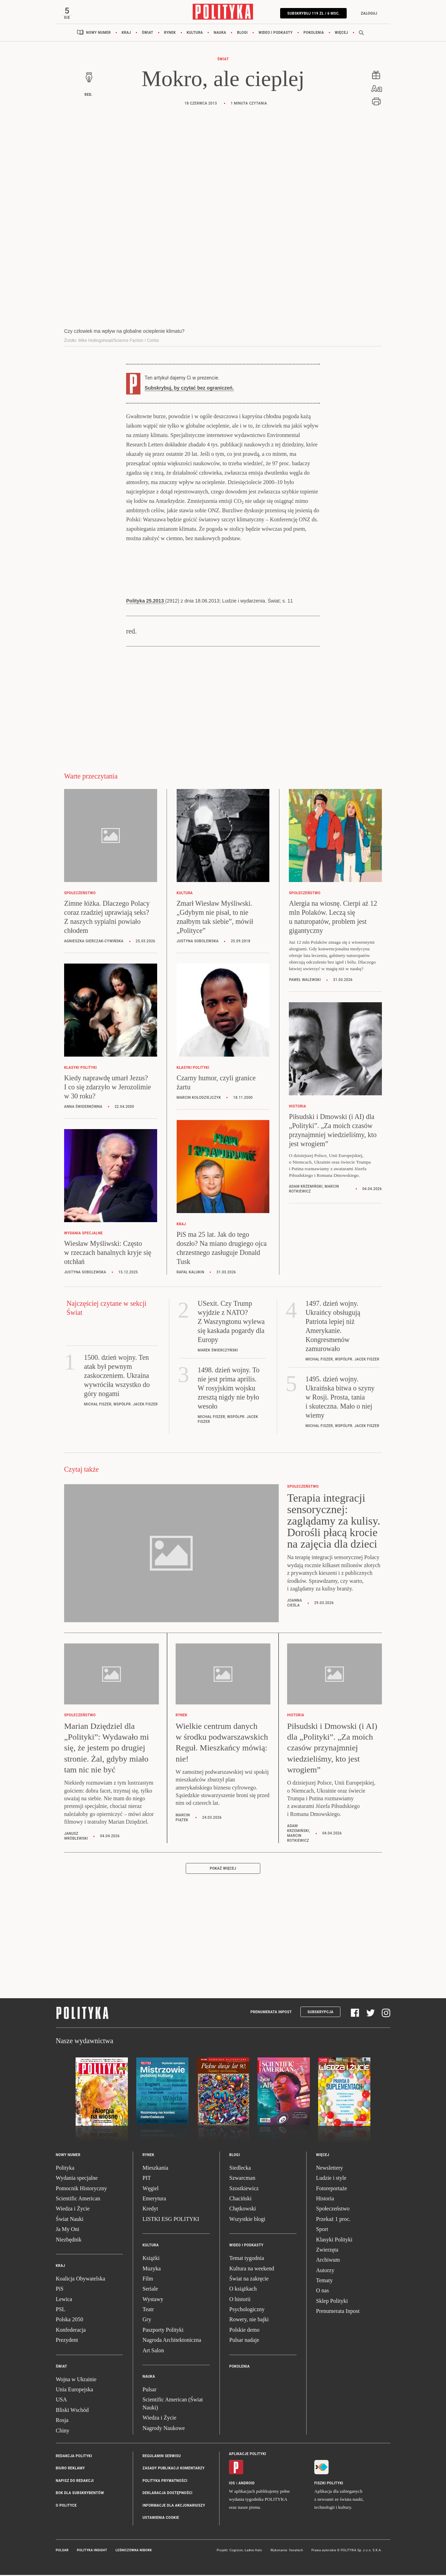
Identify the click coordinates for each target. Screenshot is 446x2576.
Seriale (150, 2291)
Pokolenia (313, 35)
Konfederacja (71, 2332)
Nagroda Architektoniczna (172, 2342)
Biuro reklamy (70, 2470)
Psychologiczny (246, 2311)
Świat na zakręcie (249, 2281)
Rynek (170, 35)
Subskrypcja (320, 2014)
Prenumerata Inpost (271, 2014)
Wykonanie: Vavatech (286, 2552)
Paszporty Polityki (163, 2332)
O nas (322, 2292)
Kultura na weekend (251, 2271)
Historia (325, 2200)
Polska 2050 (69, 2321)
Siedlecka (240, 2170)
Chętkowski (242, 2211)
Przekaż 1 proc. (333, 2221)
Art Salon (153, 2352)
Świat (147, 35)
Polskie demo (244, 2332)
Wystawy (153, 2301)
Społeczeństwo (332, 2211)
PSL (61, 2311)
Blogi (242, 35)
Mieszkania (155, 2170)
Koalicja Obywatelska (80, 2281)
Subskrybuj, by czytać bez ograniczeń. (189, 390)
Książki (151, 2260)
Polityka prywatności (165, 2483)
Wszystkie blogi (247, 2221)
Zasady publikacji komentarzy (174, 2470)
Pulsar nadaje (244, 2342)
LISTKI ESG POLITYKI (171, 2221)
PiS (59, 2291)
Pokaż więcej (223, 1870)
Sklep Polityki (332, 2303)
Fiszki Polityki (328, 2485)
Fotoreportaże (331, 2190)
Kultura (195, 35)
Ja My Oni (67, 2231)
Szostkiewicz (244, 2190)
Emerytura (154, 2200)
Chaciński (240, 2200)
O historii (240, 2301)
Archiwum (328, 2262)
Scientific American (78, 2200)
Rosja (62, 2422)
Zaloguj (366, 13)
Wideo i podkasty (276, 35)
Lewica (64, 2301)
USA (61, 2402)
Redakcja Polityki (74, 2458)
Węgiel (151, 2190)
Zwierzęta (327, 2252)
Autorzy (325, 2272)
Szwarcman (242, 2180)
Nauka (220, 35)
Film (148, 2281)
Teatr (148, 2311)
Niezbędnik (69, 2242)
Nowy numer (98, 35)
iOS (232, 2485)
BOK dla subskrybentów (80, 2495)
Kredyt (150, 2211)
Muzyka (152, 2271)
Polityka (65, 2170)
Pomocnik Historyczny (81, 2190)
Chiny (62, 2433)
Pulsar (149, 2391)
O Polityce (66, 2507)
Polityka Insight (92, 2552)
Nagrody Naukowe (164, 2430)
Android (247, 2485)
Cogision (236, 2552)
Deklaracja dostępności (167, 2495)
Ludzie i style (331, 2180)
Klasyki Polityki (334, 2242)
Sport (322, 2231)
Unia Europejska (74, 2391)
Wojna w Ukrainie (76, 2381)
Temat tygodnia (246, 2260)
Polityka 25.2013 (145, 603)
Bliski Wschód (72, 2412)
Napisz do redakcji (75, 2483)
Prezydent (67, 2342)
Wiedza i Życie (73, 2211)
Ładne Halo (253, 2552)
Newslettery (329, 2170)
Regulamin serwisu (162, 2458)
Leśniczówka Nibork (134, 2552)
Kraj (126, 35)
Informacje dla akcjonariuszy (174, 2507)
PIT (147, 2180)
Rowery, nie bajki (249, 2321)
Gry (147, 2321)
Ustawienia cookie (161, 2520)
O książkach (243, 2291)
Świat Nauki (70, 2221)
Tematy (324, 2282)
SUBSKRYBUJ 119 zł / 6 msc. (311, 13)
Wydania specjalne (77, 2180)
